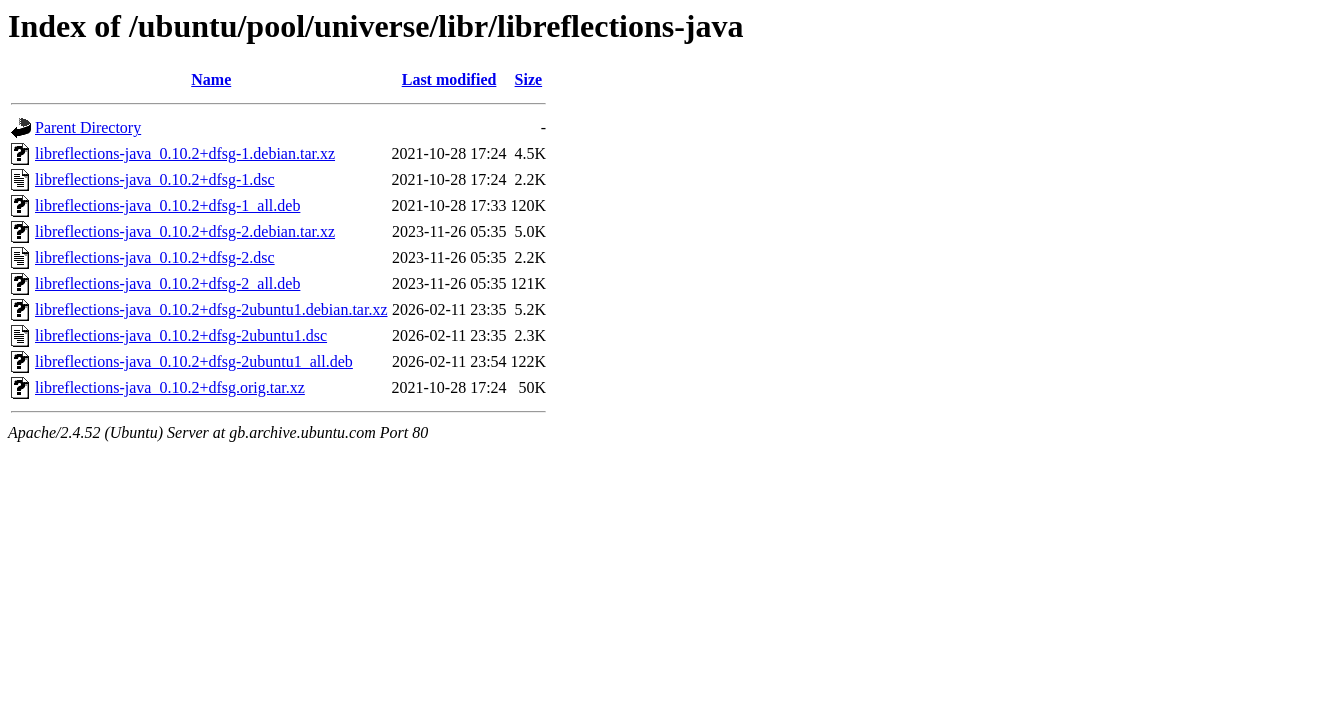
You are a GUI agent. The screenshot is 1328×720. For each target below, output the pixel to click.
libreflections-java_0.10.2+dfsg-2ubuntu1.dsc (181, 335)
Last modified (449, 79)
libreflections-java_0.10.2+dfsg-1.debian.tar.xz (185, 153)
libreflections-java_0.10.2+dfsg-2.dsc (155, 257)
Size (529, 79)
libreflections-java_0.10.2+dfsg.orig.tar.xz (170, 387)
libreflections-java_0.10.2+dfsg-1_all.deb (167, 205)
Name (211, 79)
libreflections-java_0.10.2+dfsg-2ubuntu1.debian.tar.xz (211, 309)
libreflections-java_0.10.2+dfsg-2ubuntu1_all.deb (194, 361)
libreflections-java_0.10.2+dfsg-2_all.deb (167, 283)
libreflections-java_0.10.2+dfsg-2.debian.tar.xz (185, 231)
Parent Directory (88, 127)
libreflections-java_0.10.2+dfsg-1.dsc (155, 179)
